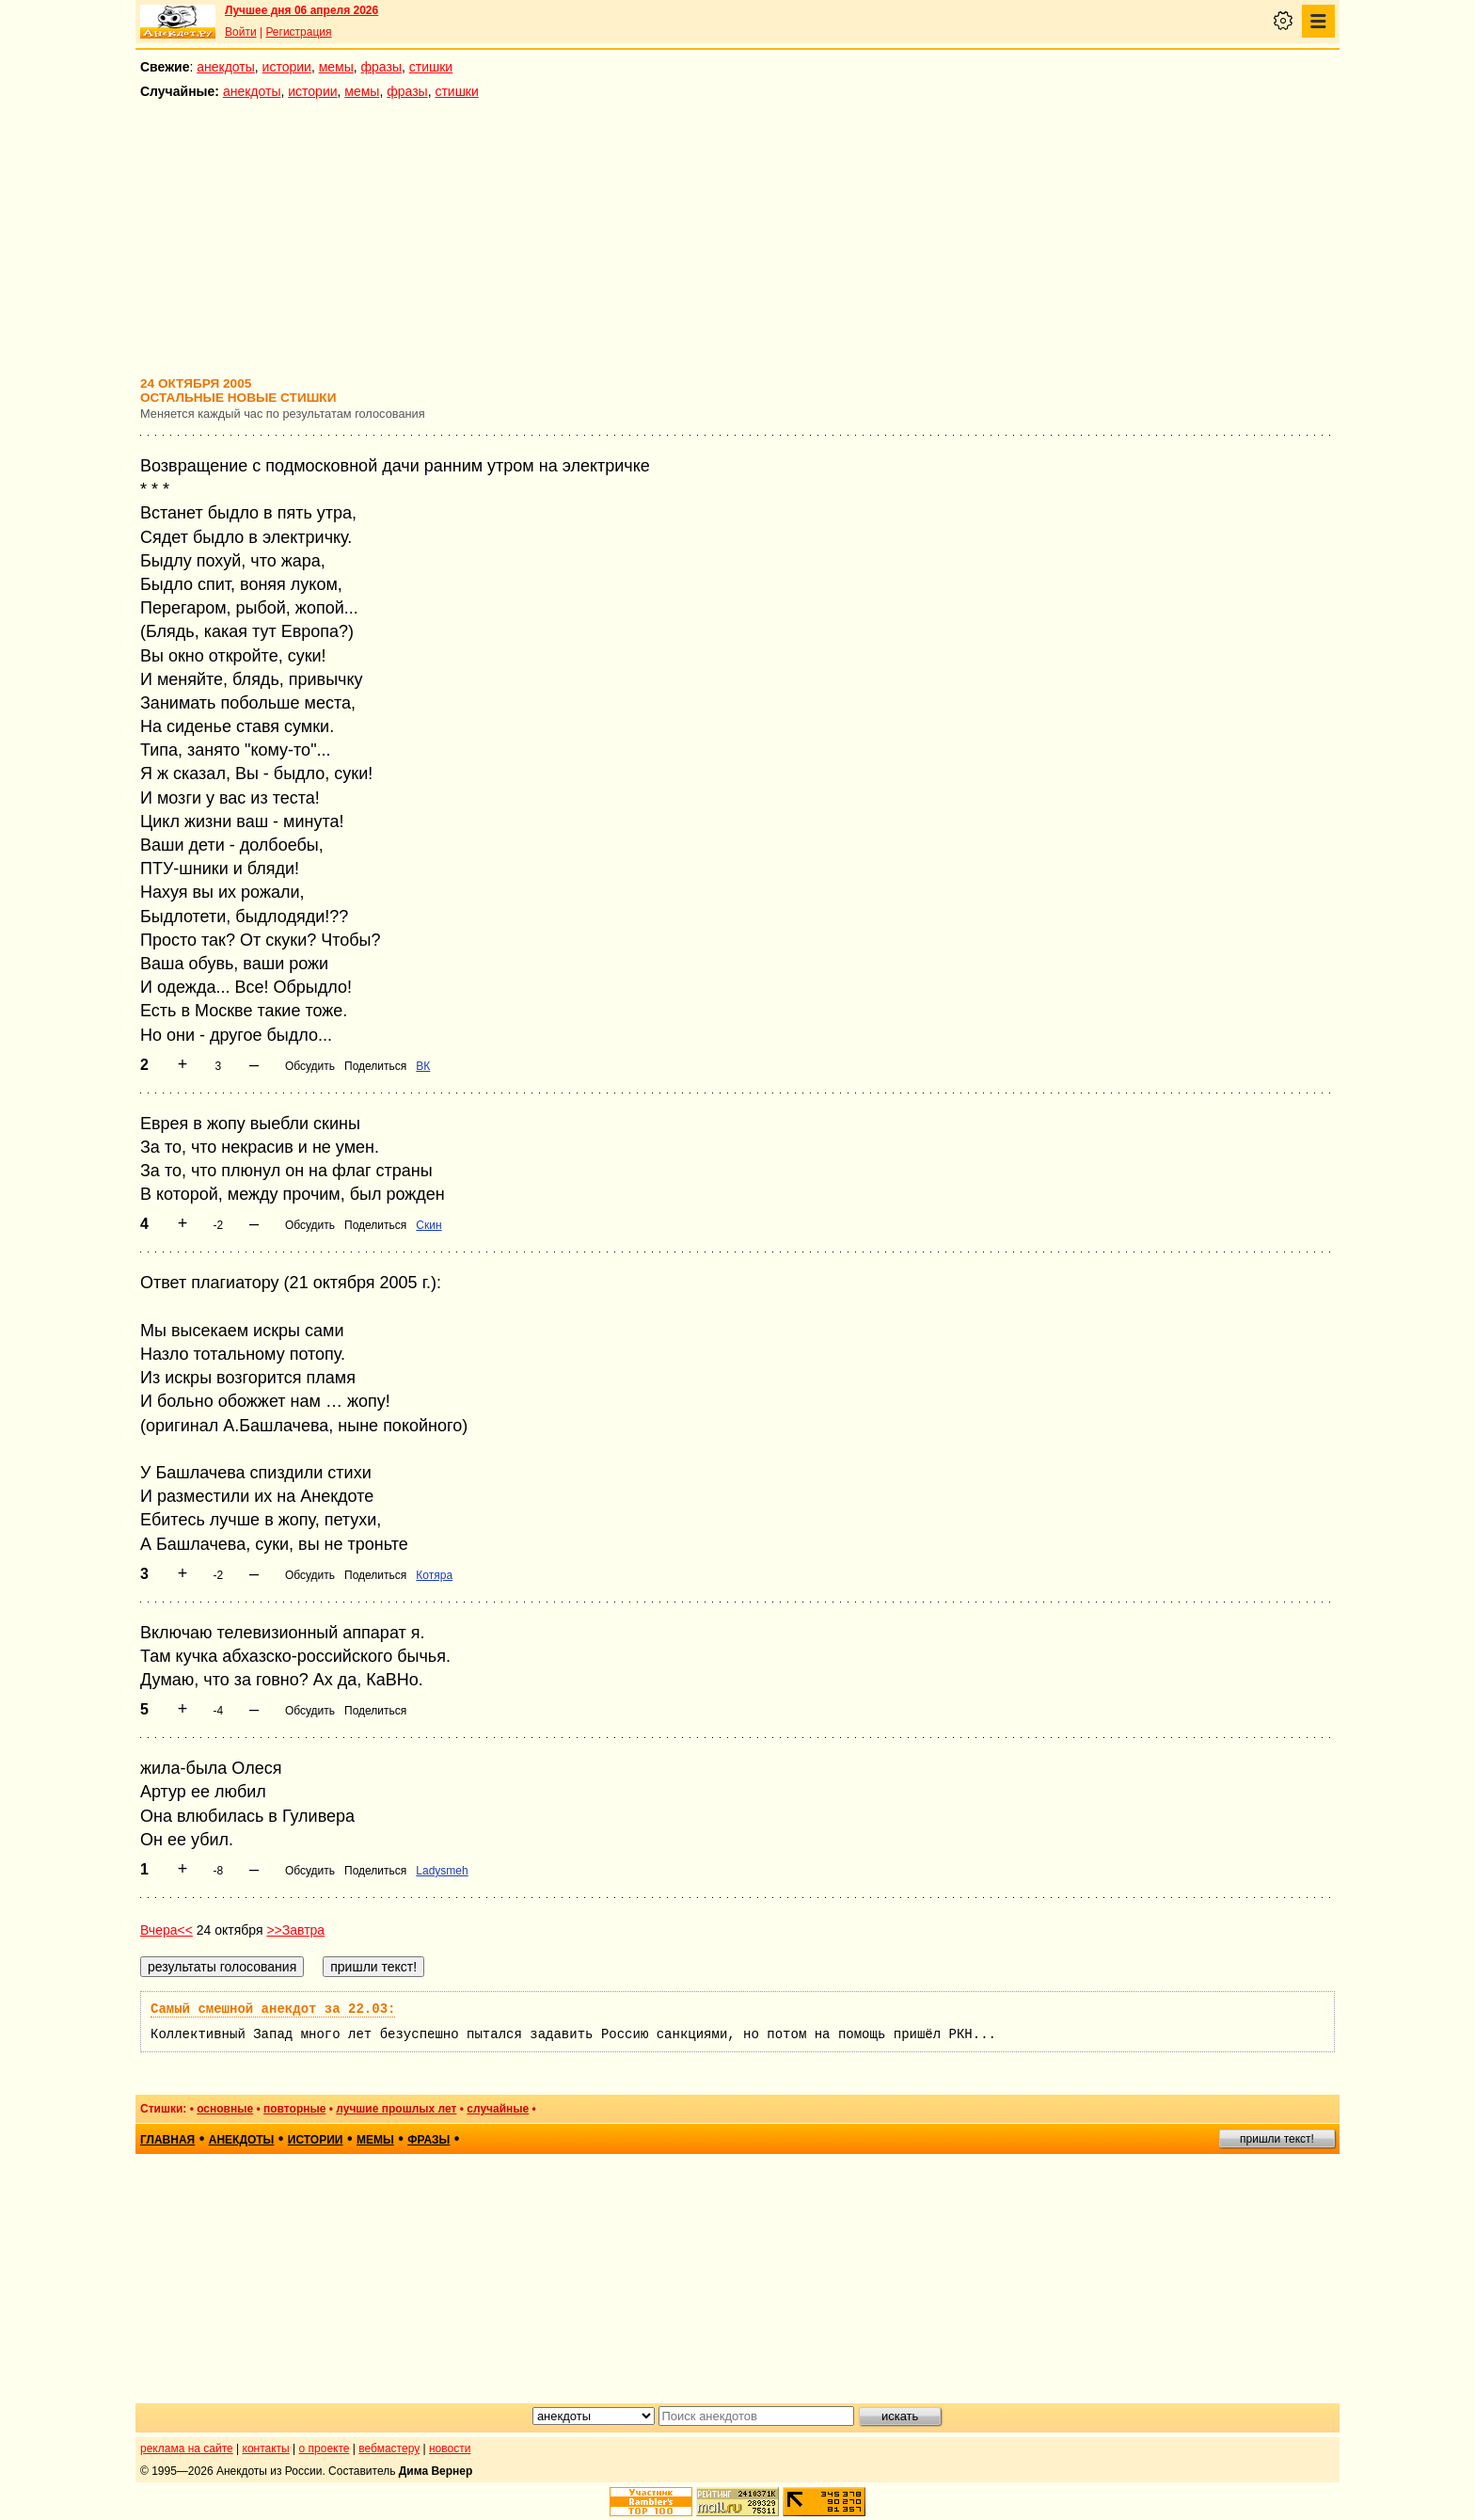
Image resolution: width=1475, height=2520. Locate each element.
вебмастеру (389, 2448)
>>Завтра (295, 1930)
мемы (336, 66)
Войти (241, 32)
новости (449, 2448)
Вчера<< (166, 1930)
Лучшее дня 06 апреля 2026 (301, 10)
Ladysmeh (442, 1870)
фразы (381, 66)
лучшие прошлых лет (396, 2108)
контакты (266, 2448)
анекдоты (226, 66)
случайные (498, 2108)
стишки (430, 66)
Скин (428, 1225)
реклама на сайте (186, 2448)
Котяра (434, 1575)
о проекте (324, 2448)
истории (286, 66)
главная (167, 2139)
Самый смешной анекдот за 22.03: (273, 2009)
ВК (423, 1066)
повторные (294, 2108)
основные (225, 2108)
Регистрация (298, 32)
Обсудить (310, 1066)
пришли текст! (1277, 2138)
